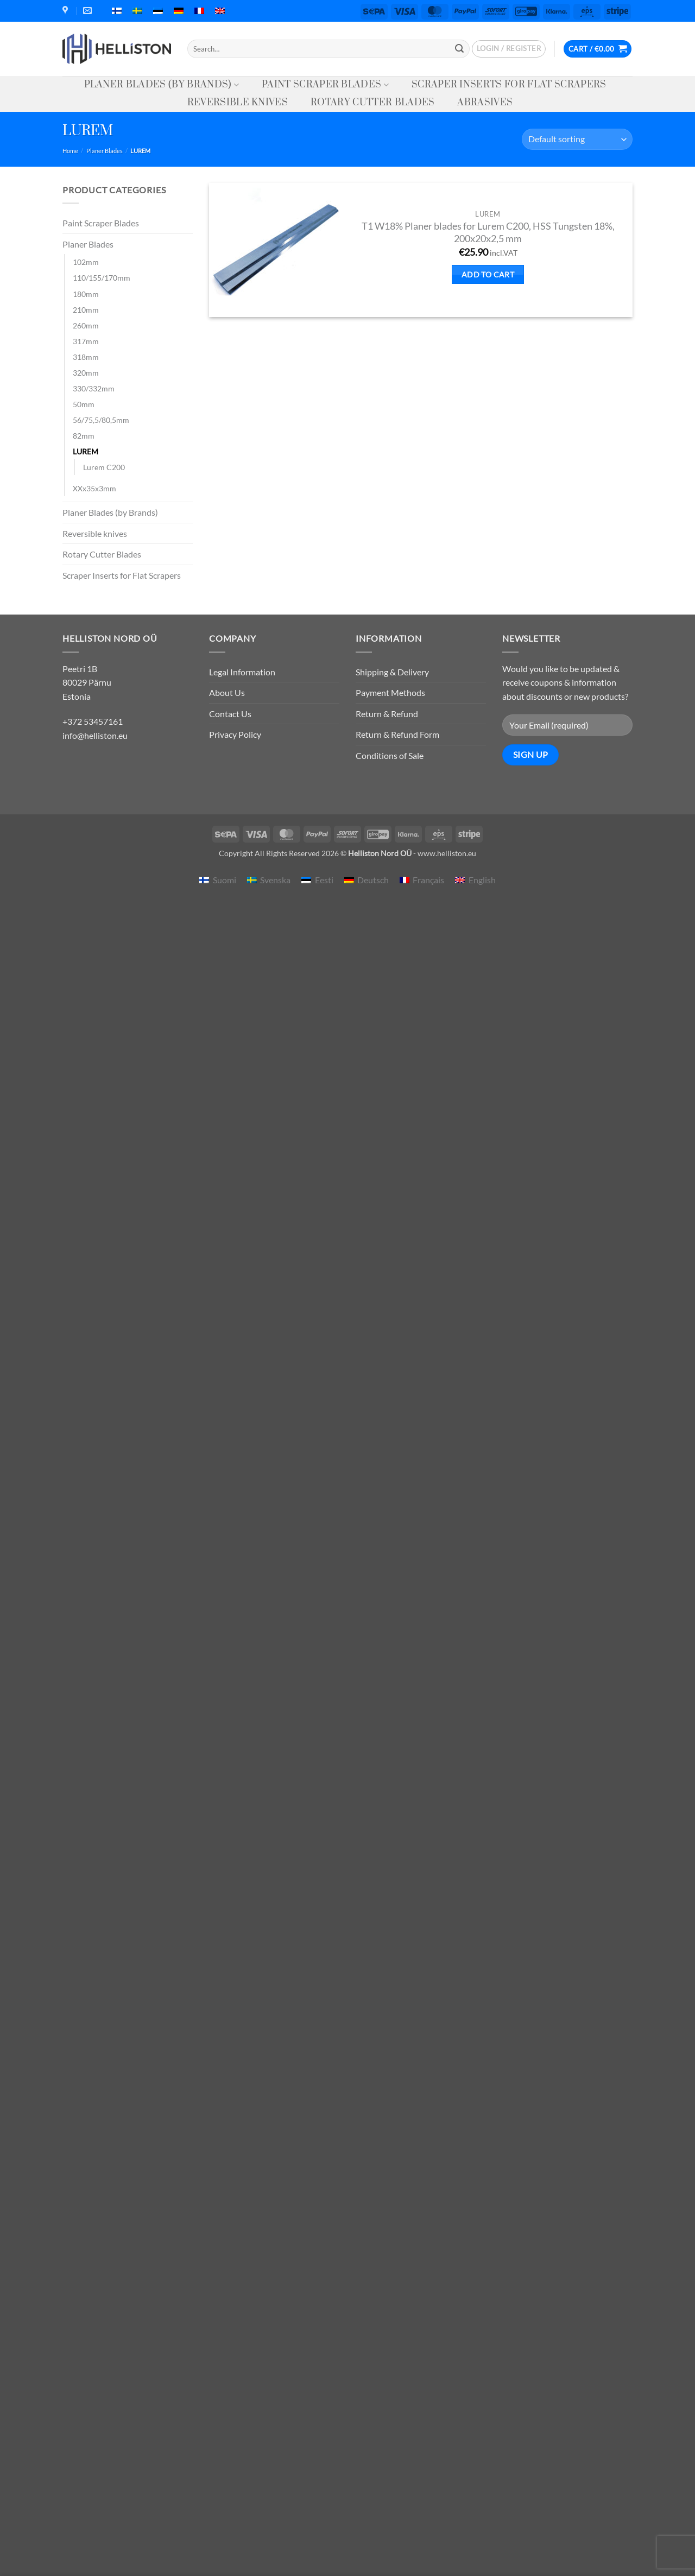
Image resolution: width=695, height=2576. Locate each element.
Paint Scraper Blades (325, 85)
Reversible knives (237, 103)
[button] (509, 49)
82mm (83, 435)
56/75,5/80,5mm (101, 420)
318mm (86, 357)
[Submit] (459, 49)
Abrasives (485, 103)
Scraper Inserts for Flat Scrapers (509, 85)
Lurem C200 (104, 467)
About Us (227, 692)
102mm (86, 262)
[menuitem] (116, 10)
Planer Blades (104, 150)
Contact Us (230, 713)
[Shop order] (577, 139)
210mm (86, 309)
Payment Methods (390, 692)
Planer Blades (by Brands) (161, 85)
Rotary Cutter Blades (372, 103)
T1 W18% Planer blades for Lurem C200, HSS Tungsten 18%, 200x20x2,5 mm (488, 232)
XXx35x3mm (94, 488)
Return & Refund (387, 713)
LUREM (85, 451)
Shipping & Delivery (392, 672)
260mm (86, 325)
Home (70, 150)
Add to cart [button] (488, 274)
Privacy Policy (235, 734)
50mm (83, 404)
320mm (86, 372)
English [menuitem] (482, 880)
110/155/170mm (101, 277)
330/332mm (94, 388)
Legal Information (242, 672)
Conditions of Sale (390, 755)
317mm (86, 341)
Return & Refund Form (397, 734)
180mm (86, 294)
